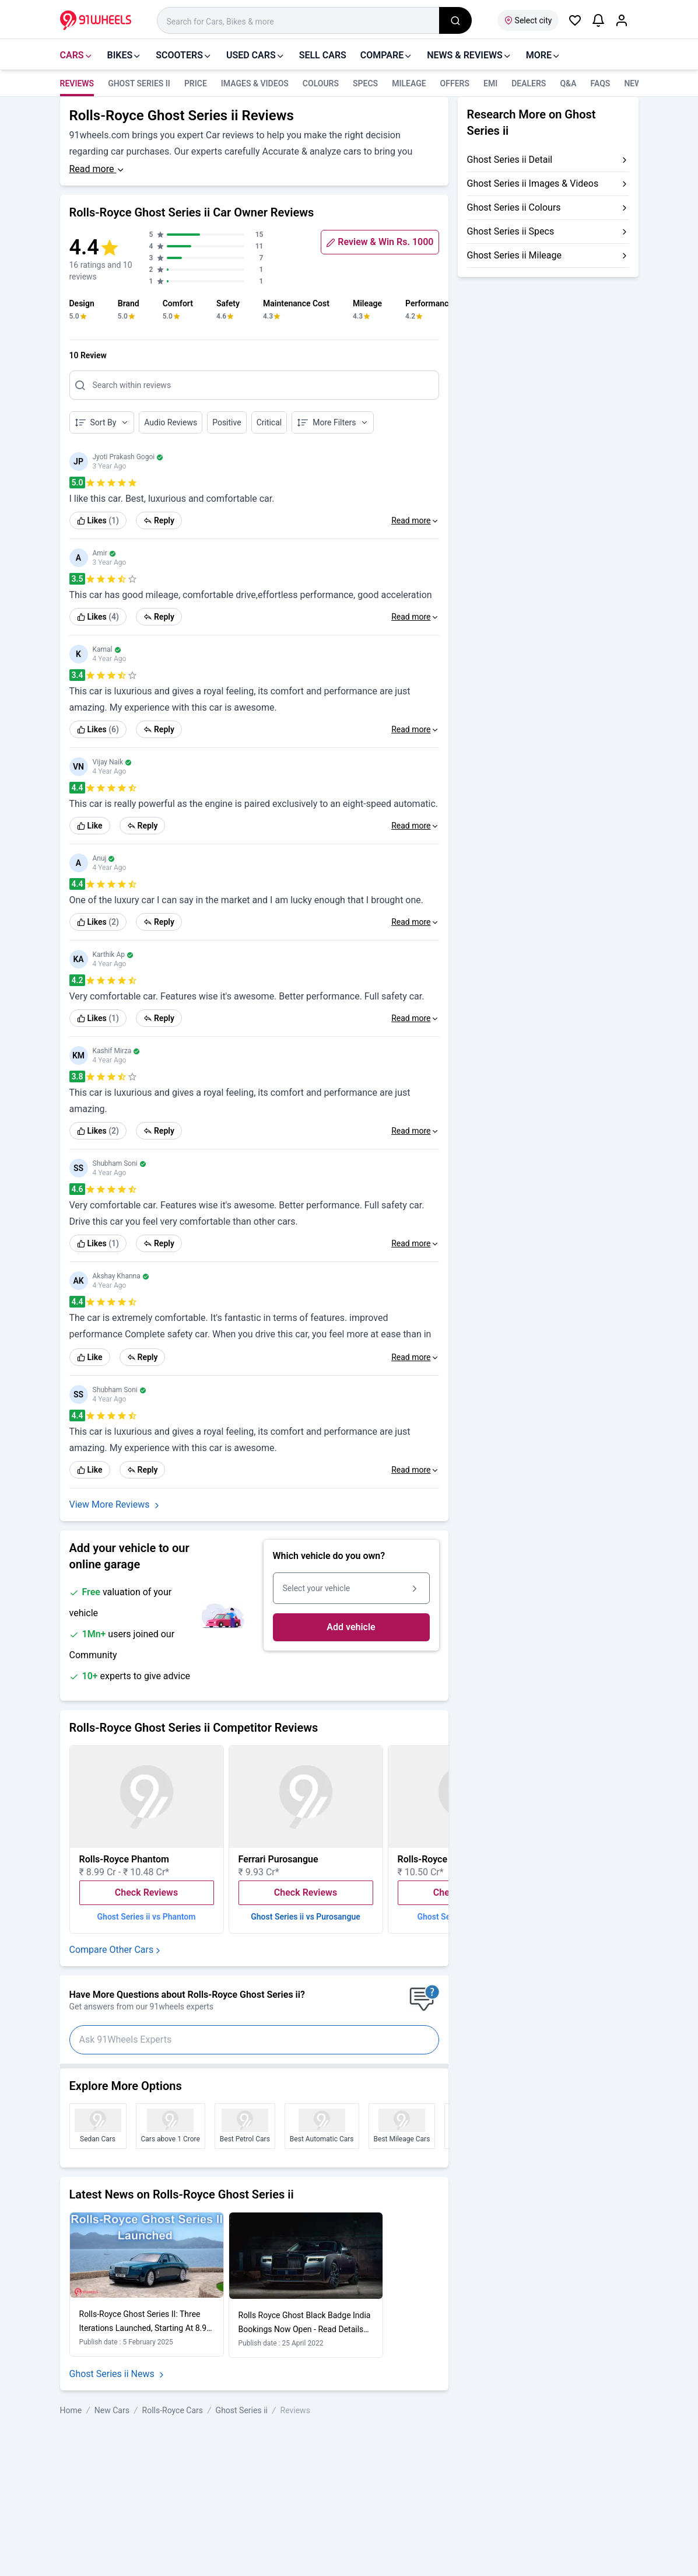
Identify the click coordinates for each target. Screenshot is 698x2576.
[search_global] (455, 20)
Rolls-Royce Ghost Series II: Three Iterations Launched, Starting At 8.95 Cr (145, 2328)
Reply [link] (158, 520)
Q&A (568, 83)
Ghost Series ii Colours (514, 207)
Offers (454, 83)
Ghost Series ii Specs (511, 231)
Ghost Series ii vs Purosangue (305, 1916)
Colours (321, 83)
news (635, 83)
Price (195, 83)
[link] (98, 520)
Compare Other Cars (116, 1949)
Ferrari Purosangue (278, 1859)
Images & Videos (255, 83)
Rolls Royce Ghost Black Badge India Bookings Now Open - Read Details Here (304, 2329)
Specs (365, 83)
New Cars (111, 2410)
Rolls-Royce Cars (172, 2410)
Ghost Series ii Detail (510, 159)
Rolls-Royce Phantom (124, 1859)
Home (71, 2410)
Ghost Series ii (139, 83)
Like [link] (90, 825)
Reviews (77, 83)
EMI (490, 83)
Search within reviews (132, 385)
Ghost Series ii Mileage (514, 255)
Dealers (528, 83)
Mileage (409, 83)
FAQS (601, 83)
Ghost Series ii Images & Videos (533, 183)
